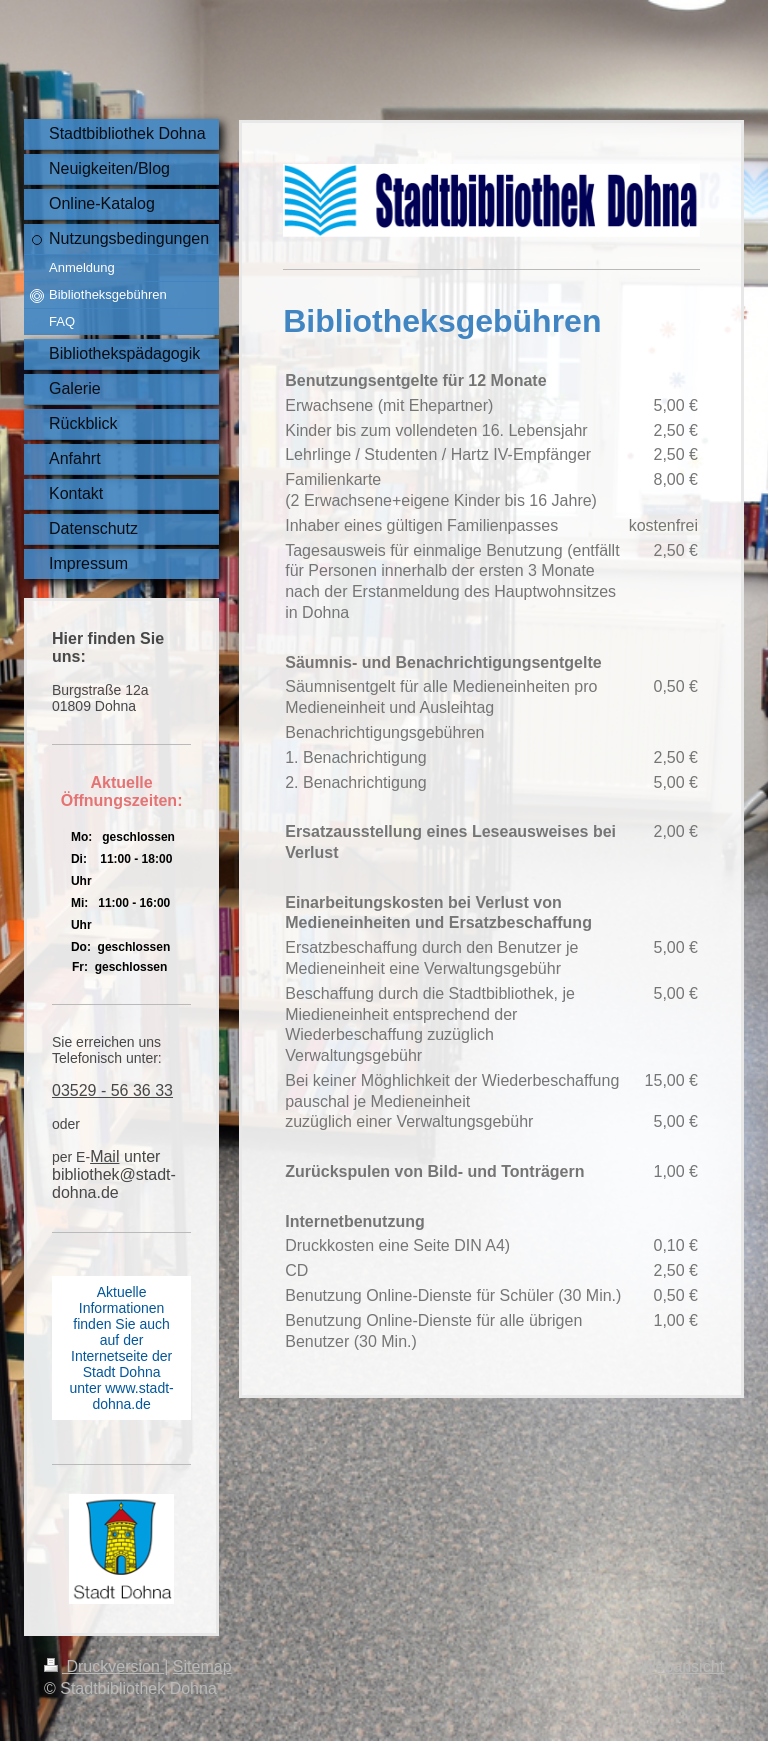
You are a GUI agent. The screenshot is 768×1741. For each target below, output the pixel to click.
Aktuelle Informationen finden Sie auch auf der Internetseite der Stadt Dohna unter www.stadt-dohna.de (121, 1348)
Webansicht (682, 1666)
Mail (104, 1156)
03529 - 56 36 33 (112, 1090)
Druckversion (104, 1666)
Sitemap (202, 1666)
